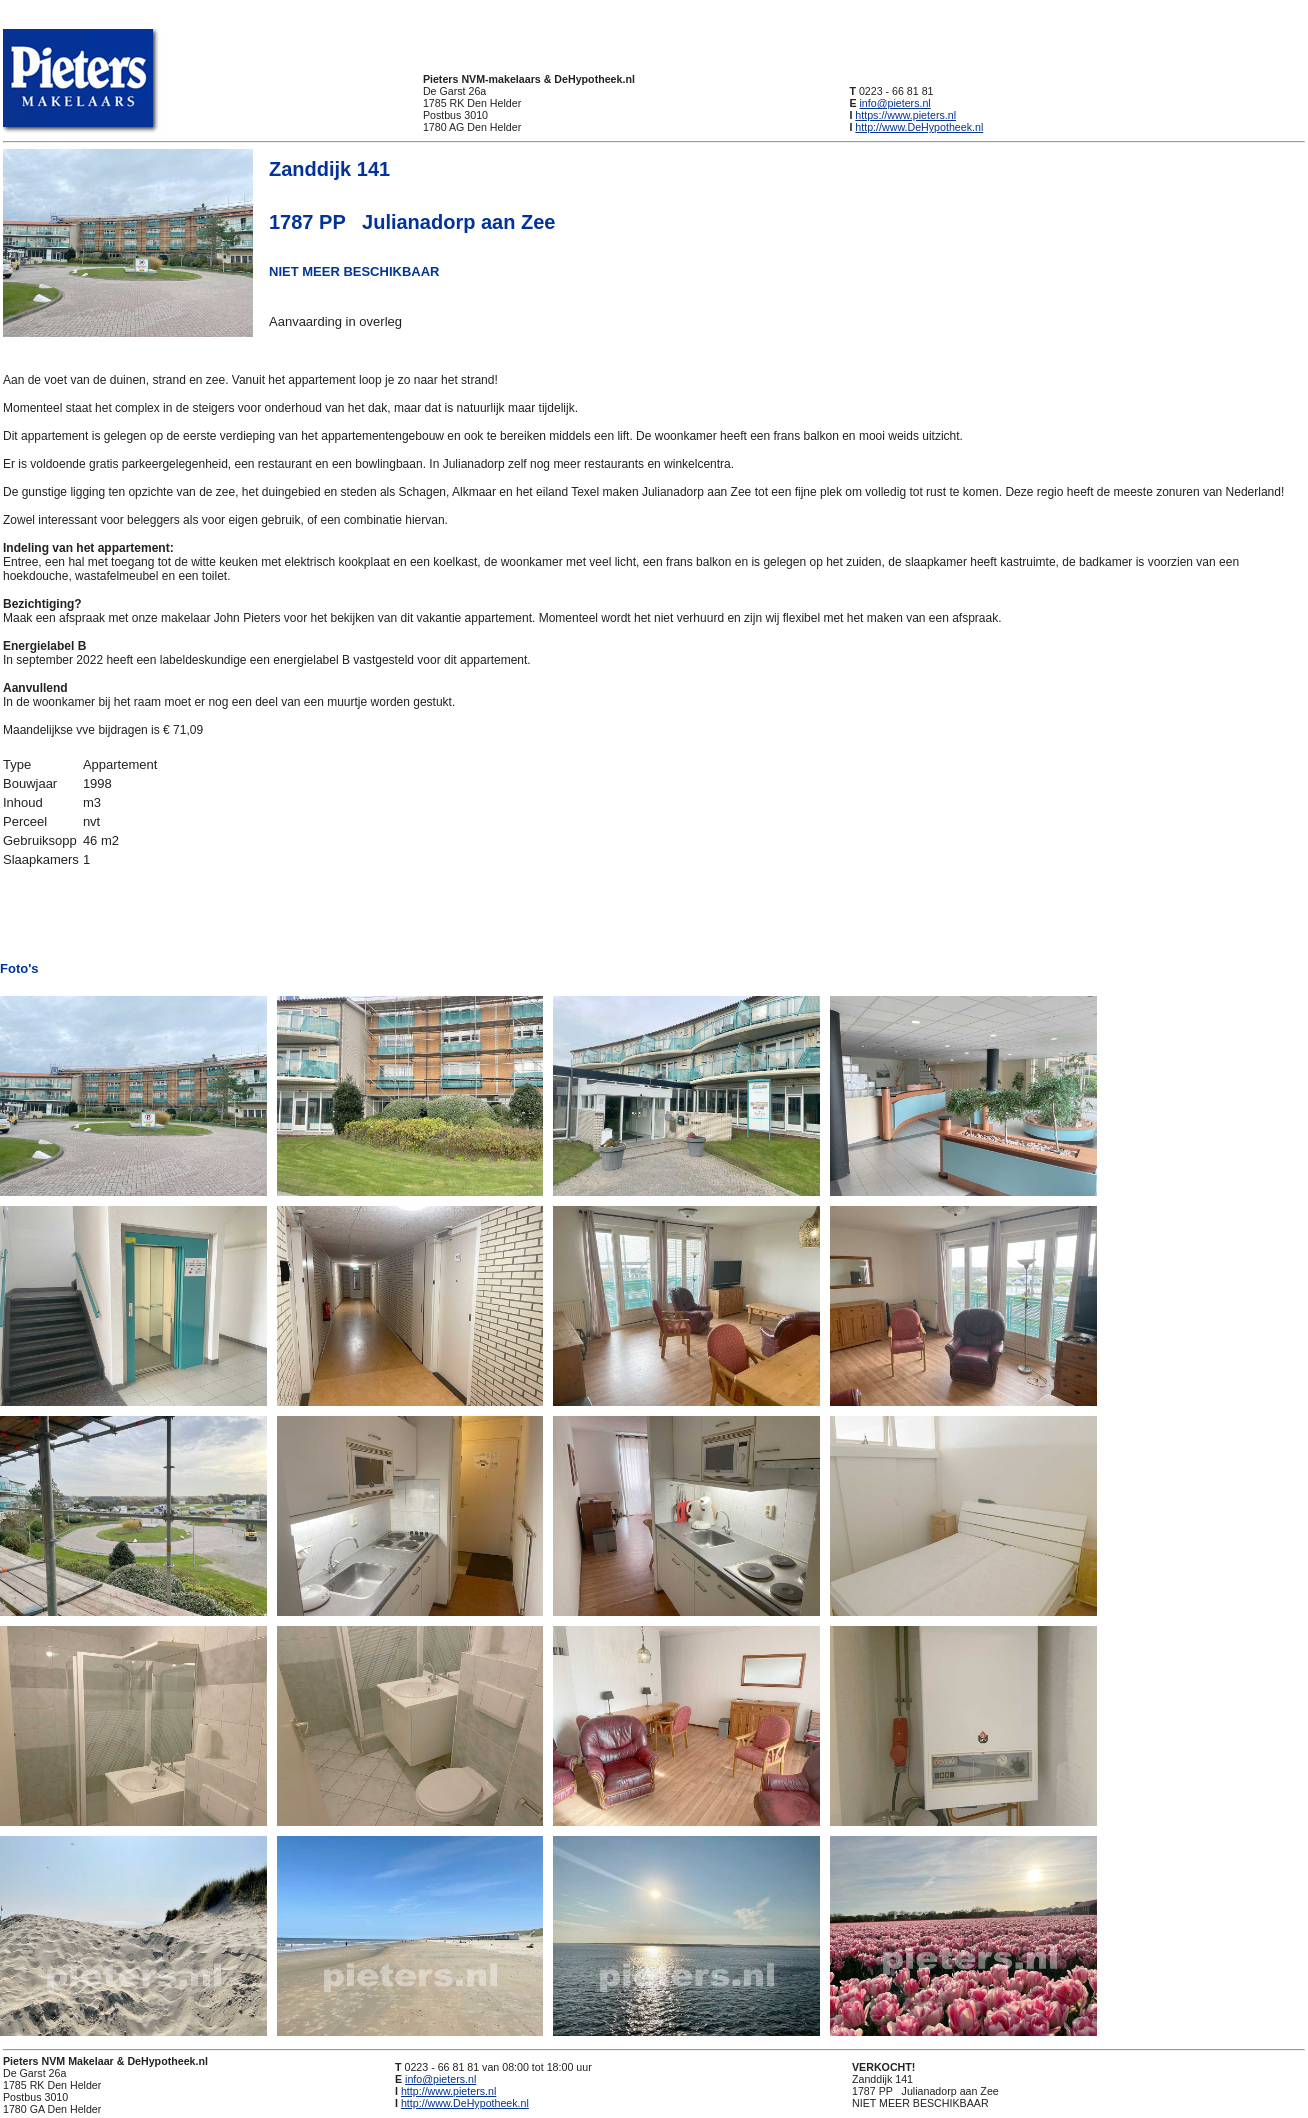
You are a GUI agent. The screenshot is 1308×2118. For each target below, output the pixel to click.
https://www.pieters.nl (905, 115)
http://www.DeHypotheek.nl (919, 127)
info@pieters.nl (894, 103)
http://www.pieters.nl (448, 2091)
